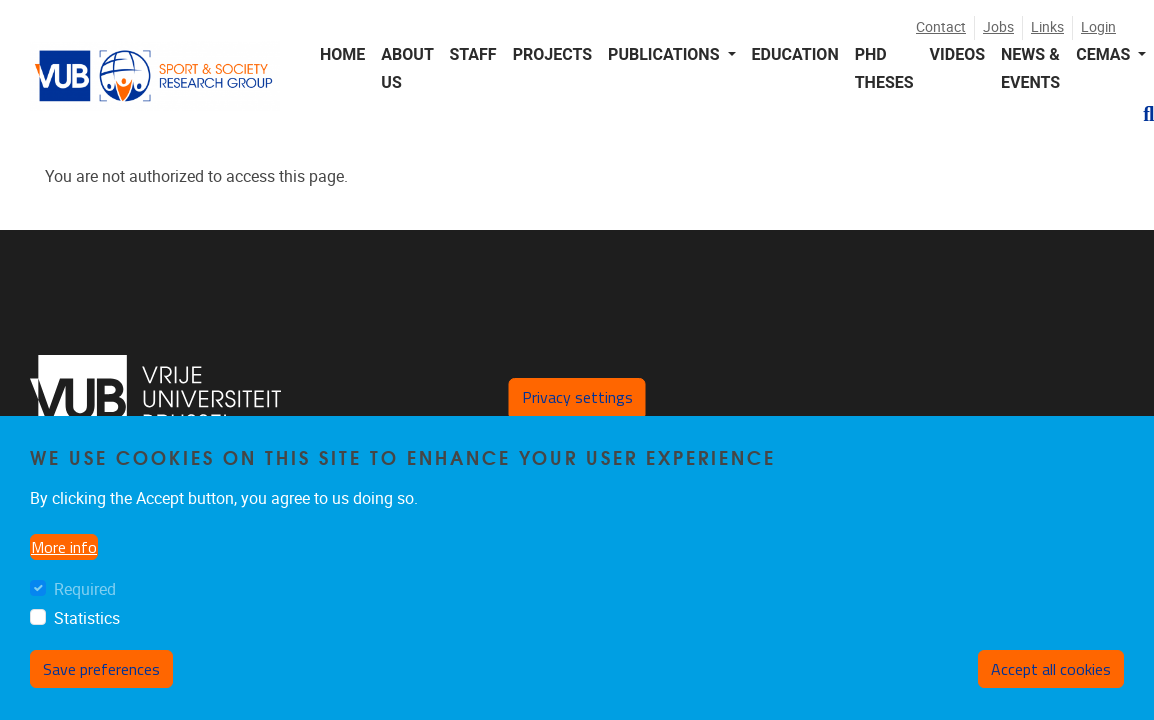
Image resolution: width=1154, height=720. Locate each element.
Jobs (998, 27)
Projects (552, 54)
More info (64, 547)
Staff (472, 54)
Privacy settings (577, 397)
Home (342, 54)
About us (407, 68)
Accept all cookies (1051, 669)
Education (795, 54)
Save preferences (101, 669)
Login (1098, 27)
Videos (957, 54)
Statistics (87, 618)
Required (85, 589)
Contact (941, 27)
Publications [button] (665, 54)
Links (1047, 27)
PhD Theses (884, 68)
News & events (1030, 68)
